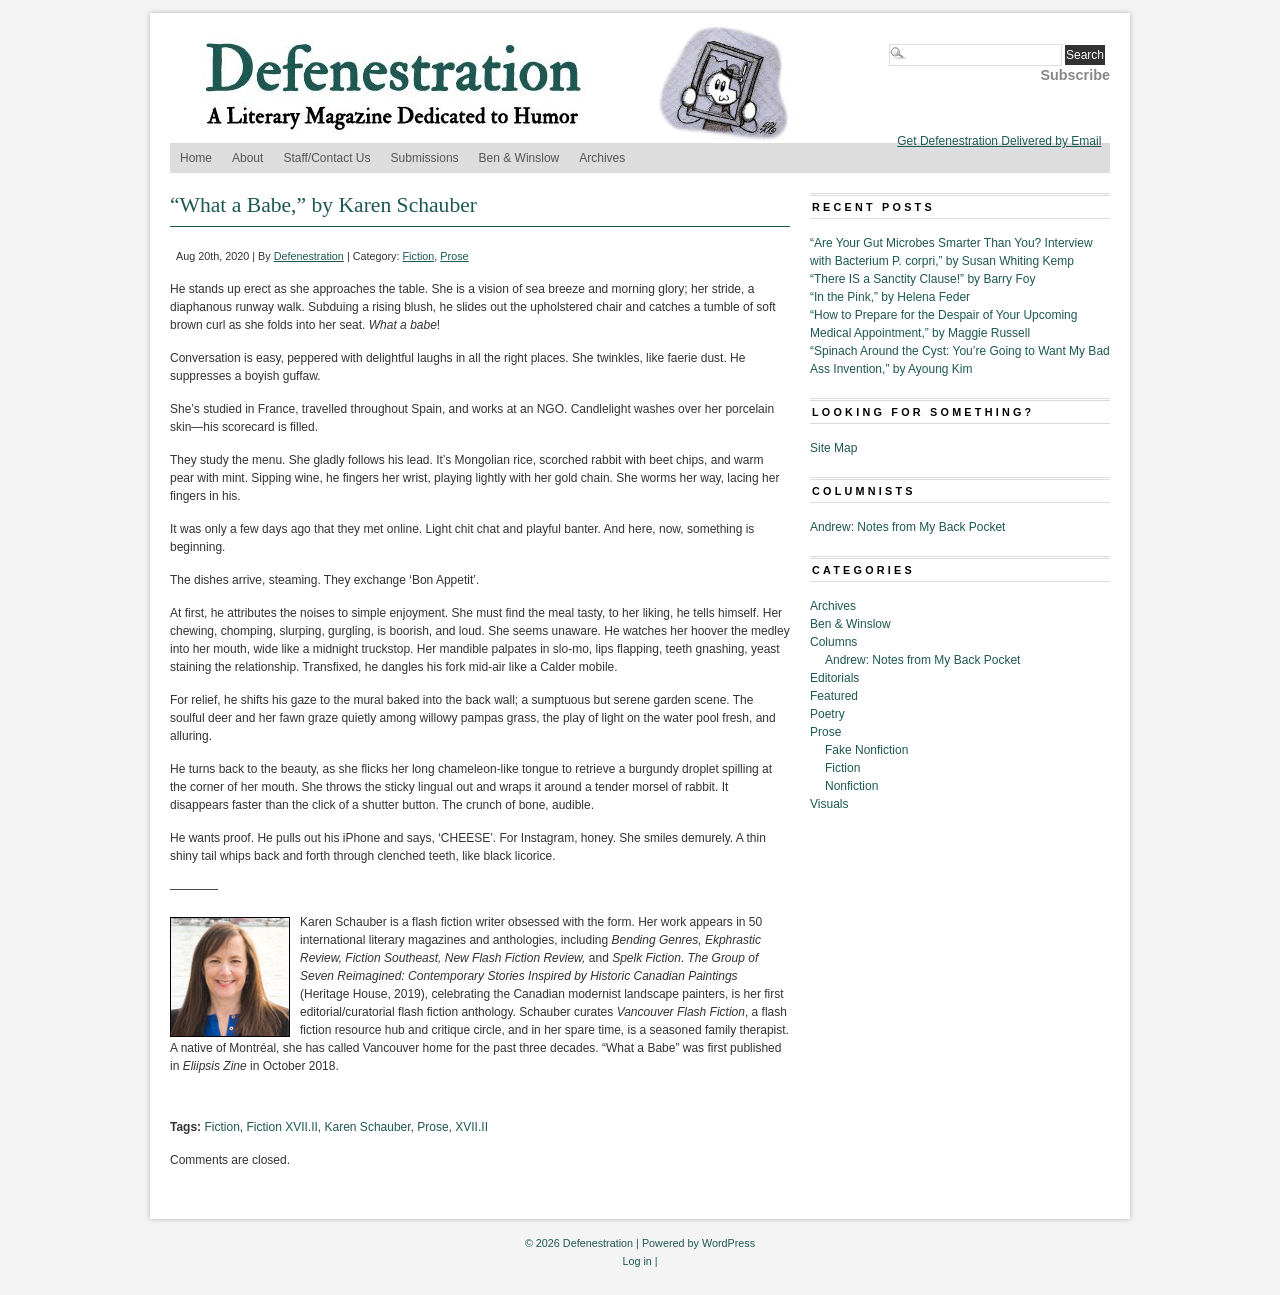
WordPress (728, 1243)
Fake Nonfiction (866, 750)
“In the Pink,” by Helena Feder (890, 297)
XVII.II (471, 1127)
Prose (454, 256)
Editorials (834, 678)
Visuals (829, 804)
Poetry (827, 714)
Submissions (425, 158)
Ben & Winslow (519, 158)
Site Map (833, 448)
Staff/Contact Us (326, 158)
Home (196, 158)
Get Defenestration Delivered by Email (999, 141)
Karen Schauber (368, 1127)
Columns (833, 642)
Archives (602, 158)
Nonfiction (851, 786)
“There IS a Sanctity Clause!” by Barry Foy (922, 279)
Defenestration (309, 256)
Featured (834, 696)
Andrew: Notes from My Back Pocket (907, 527)
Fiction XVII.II (281, 1127)
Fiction (419, 256)
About (247, 158)
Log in (636, 1261)
